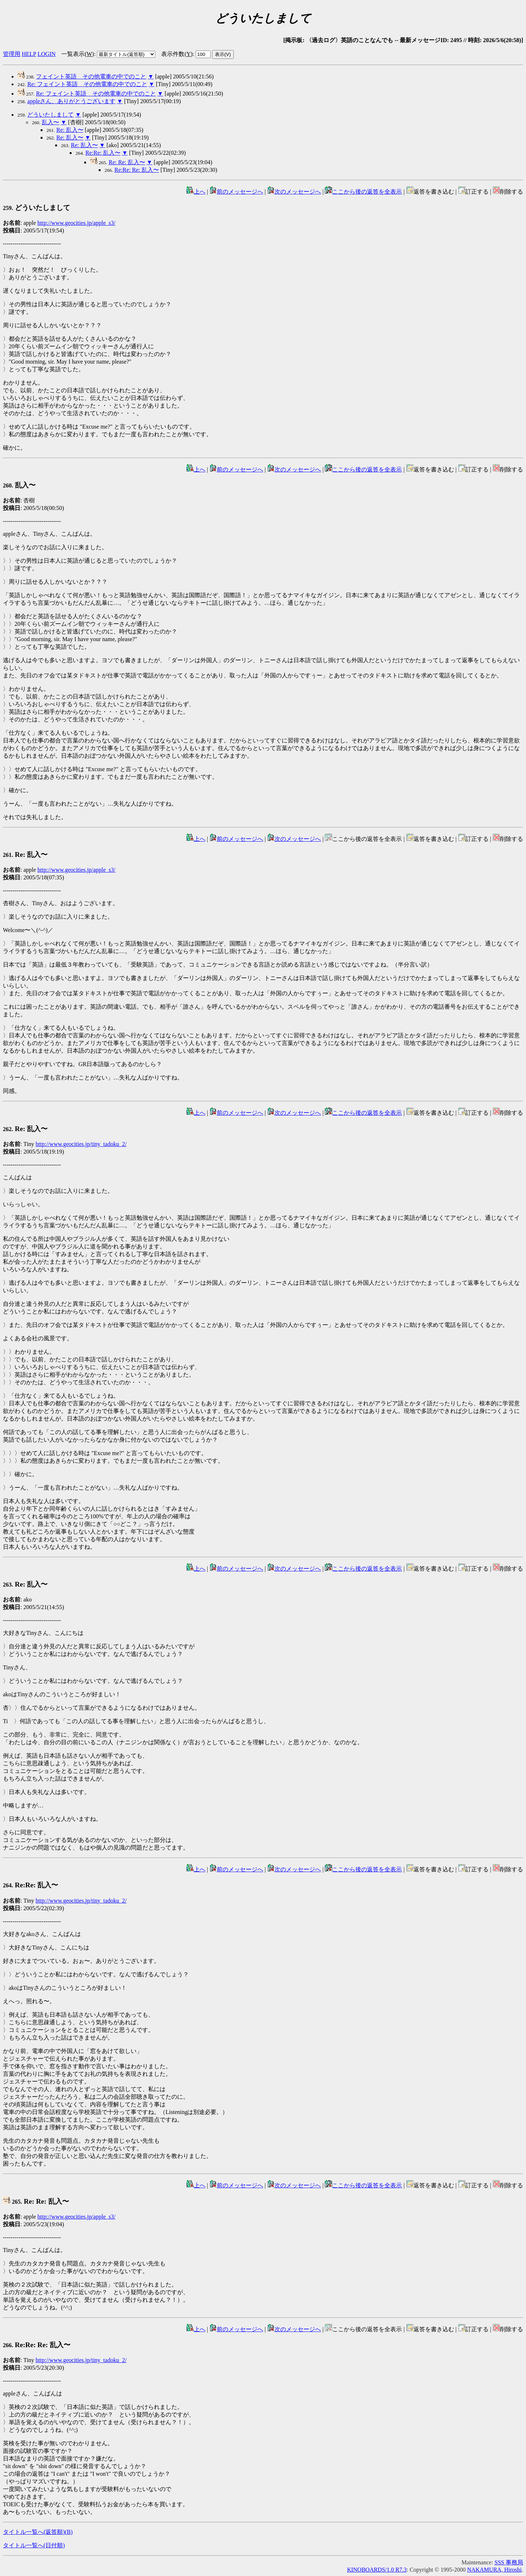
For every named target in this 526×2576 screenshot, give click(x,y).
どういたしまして (50, 115)
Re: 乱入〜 (69, 130)
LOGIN (46, 54)
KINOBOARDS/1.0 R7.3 (377, 2570)
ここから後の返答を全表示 (363, 192)
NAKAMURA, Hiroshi (494, 2570)
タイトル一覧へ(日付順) (34, 2545)
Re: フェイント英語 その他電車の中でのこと (87, 84)
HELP (29, 54)
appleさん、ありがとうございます (71, 101)
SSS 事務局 (508, 2562)
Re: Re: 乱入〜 (127, 162)
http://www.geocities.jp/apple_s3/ (76, 223)
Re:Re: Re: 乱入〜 (136, 170)
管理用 (11, 54)
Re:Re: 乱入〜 (102, 153)
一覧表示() (77, 54)
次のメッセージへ (294, 192)
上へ (196, 192)
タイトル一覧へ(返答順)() (38, 2532)
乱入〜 (50, 122)
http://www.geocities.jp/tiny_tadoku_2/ (81, 1144)
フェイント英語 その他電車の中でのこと (91, 76)
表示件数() (176, 54)
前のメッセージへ (236, 192)
